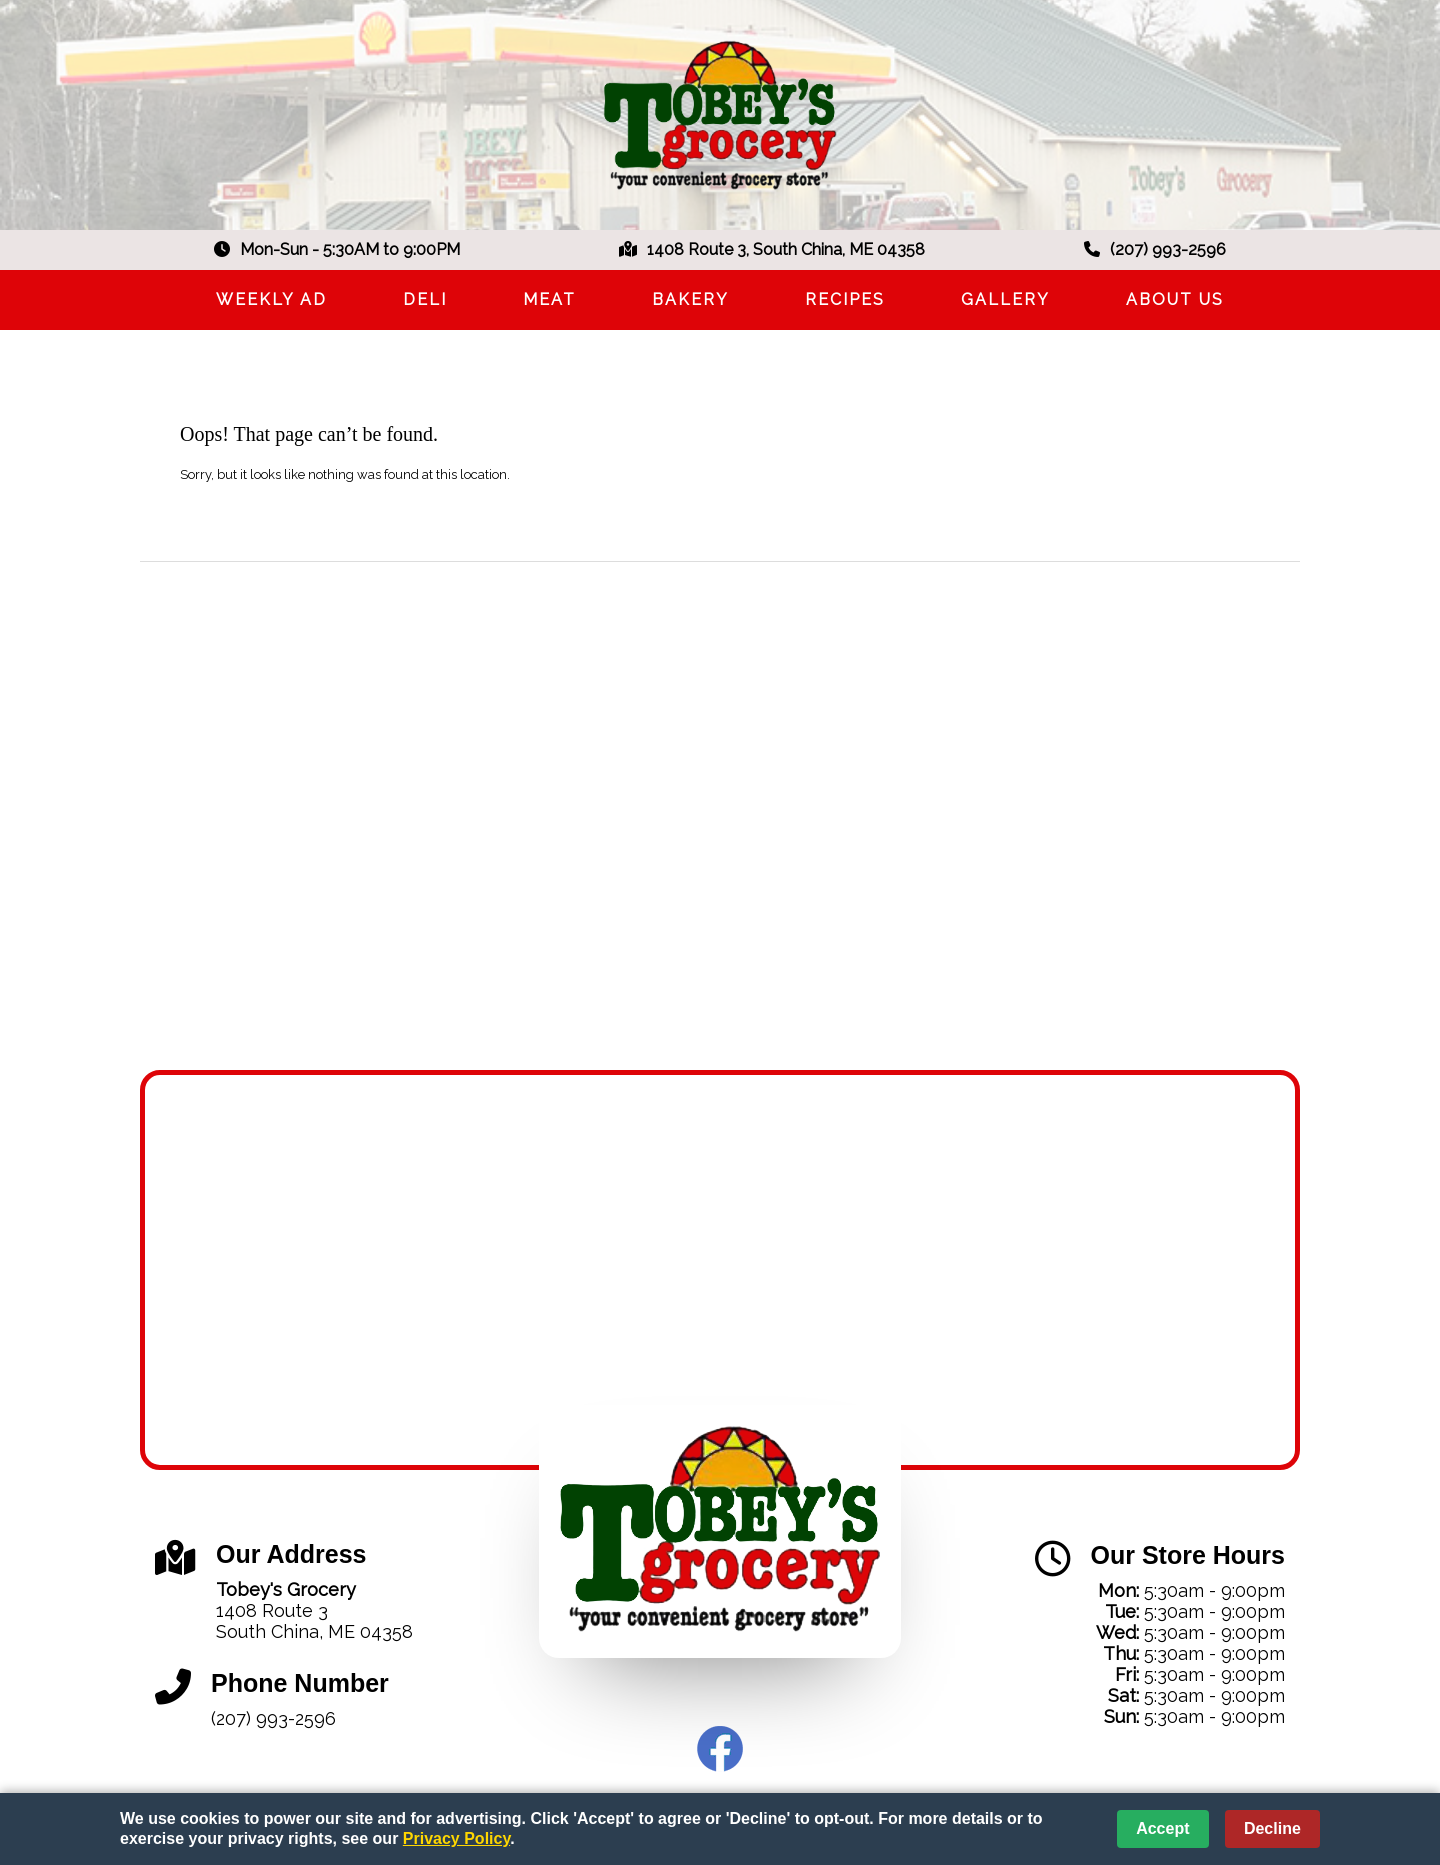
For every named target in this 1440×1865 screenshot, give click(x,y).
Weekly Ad (271, 299)
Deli (425, 299)
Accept (1162, 1828)
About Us (1175, 299)
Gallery (1005, 299)
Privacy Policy (456, 1838)
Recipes (845, 299)
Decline (1272, 1828)
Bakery (690, 299)
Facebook (720, 1749)
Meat (549, 299)
